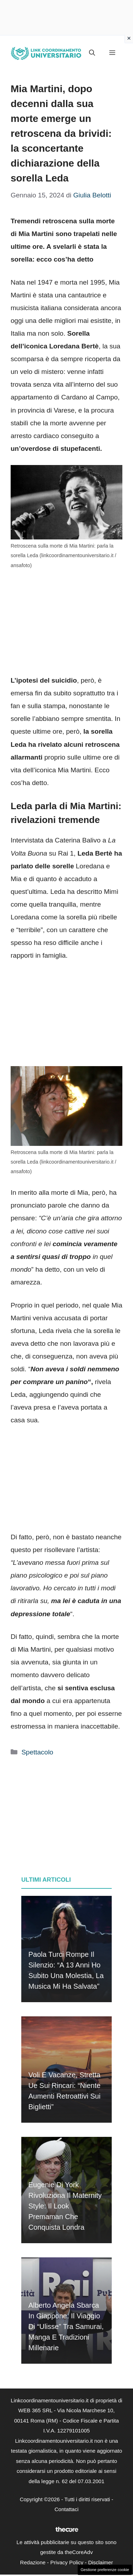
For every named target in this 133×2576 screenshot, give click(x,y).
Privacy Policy (66, 2562)
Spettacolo (37, 1752)
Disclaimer (100, 2562)
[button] (92, 53)
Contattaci (67, 2509)
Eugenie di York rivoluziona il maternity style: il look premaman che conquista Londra (65, 2206)
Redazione (33, 2562)
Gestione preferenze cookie (105, 2569)
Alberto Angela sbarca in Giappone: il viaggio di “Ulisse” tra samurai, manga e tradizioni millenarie (66, 2326)
